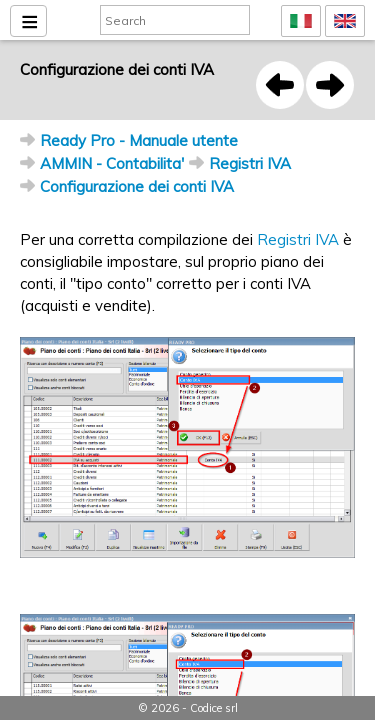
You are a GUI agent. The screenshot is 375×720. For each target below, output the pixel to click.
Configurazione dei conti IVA (137, 186)
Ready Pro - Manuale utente (139, 140)
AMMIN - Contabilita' (112, 163)
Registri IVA (250, 163)
